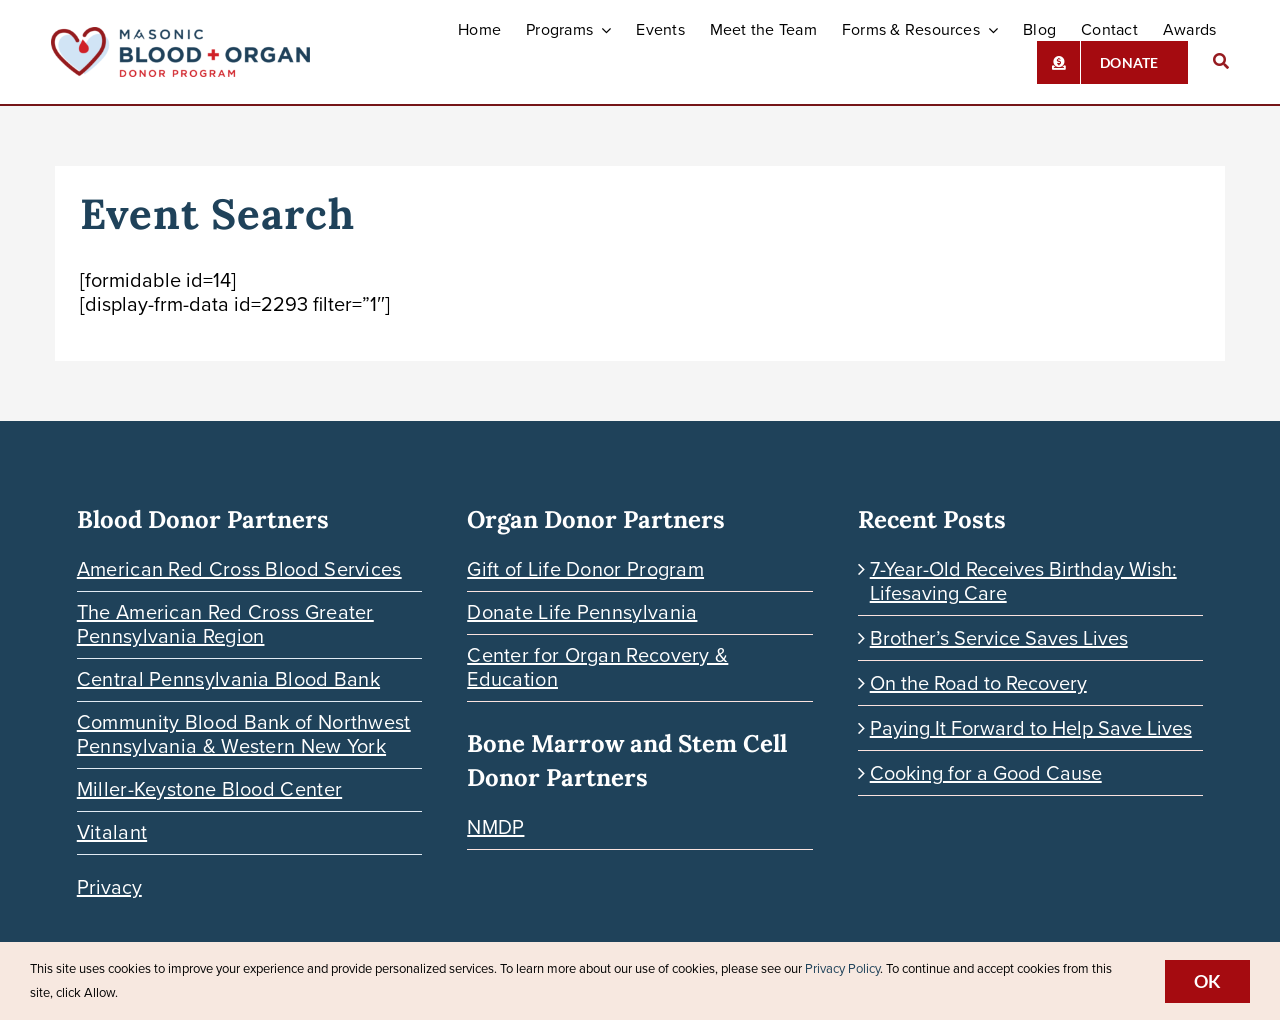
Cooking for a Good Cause (986, 773)
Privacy (109, 887)
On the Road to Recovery (978, 683)
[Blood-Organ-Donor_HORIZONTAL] (180, 37)
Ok (1207, 981)
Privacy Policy (842, 968)
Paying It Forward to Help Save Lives (1031, 728)
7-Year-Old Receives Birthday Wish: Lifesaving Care (1023, 581)
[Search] (1221, 62)
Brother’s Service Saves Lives (999, 638)
